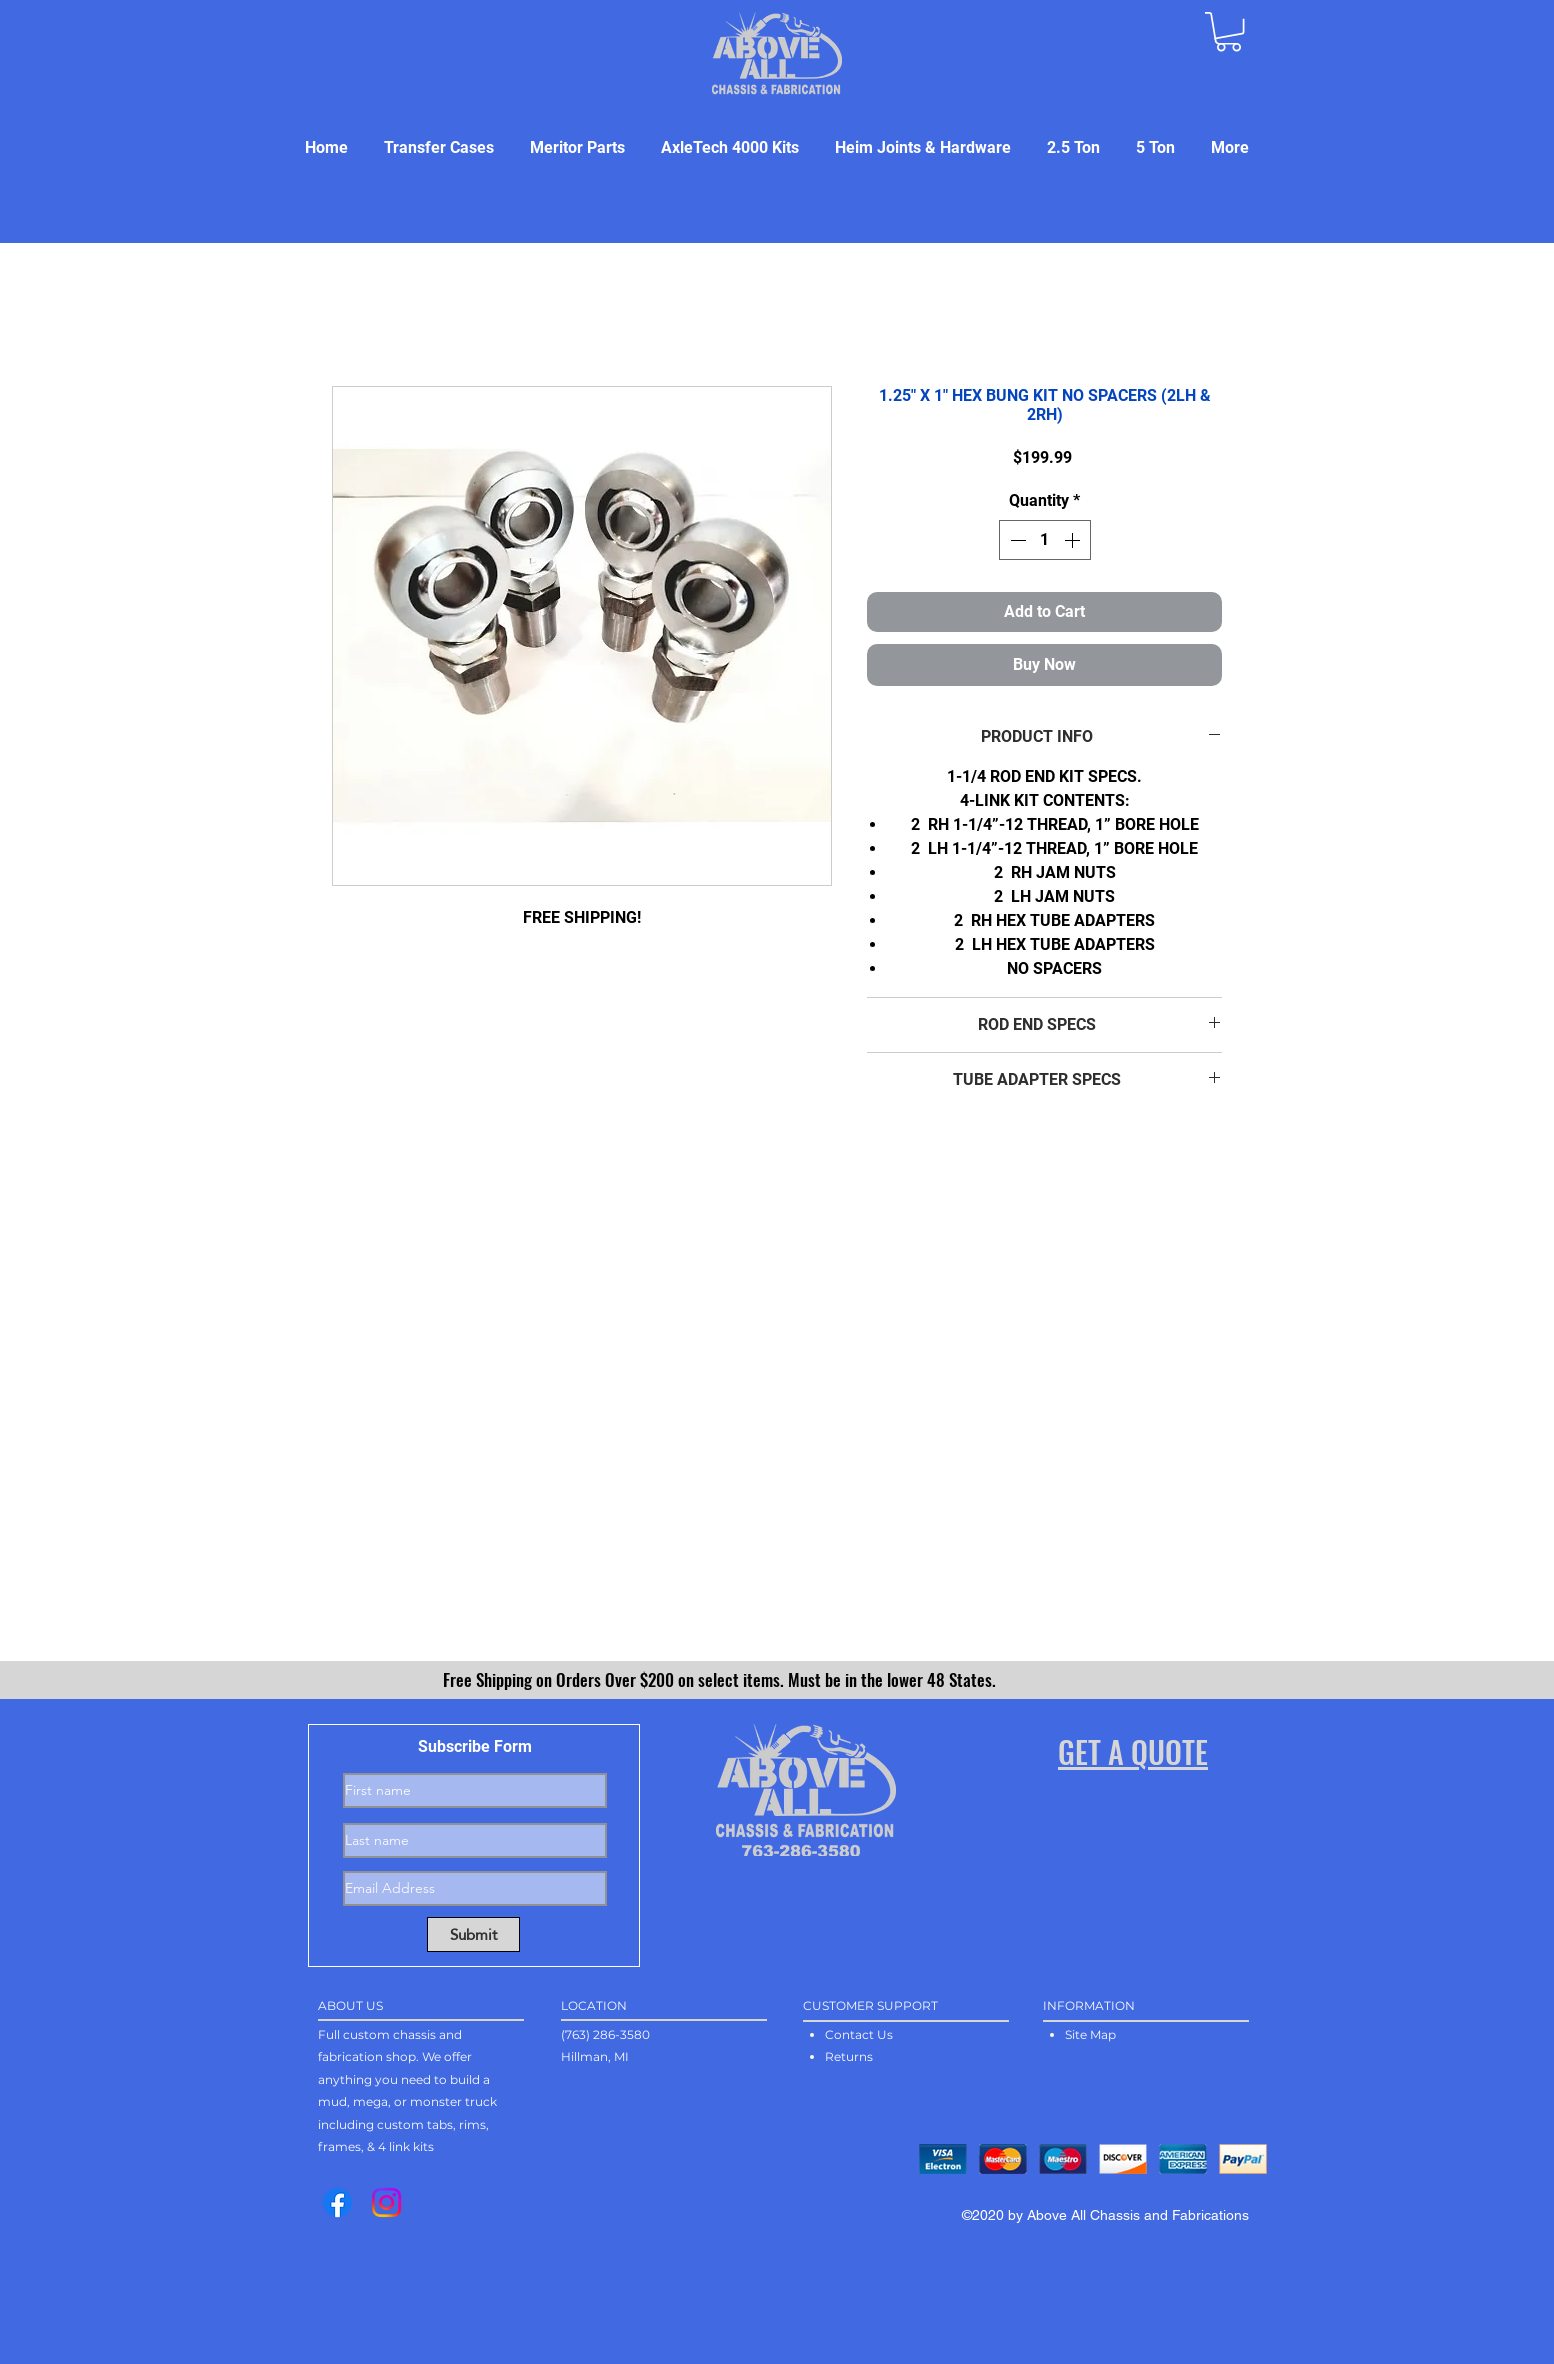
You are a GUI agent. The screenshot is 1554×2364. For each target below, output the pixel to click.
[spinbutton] (1045, 540)
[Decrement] (1016, 540)
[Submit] (473, 1934)
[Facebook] (337, 2202)
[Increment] (1074, 540)
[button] (1228, 31)
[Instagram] (386, 2202)
